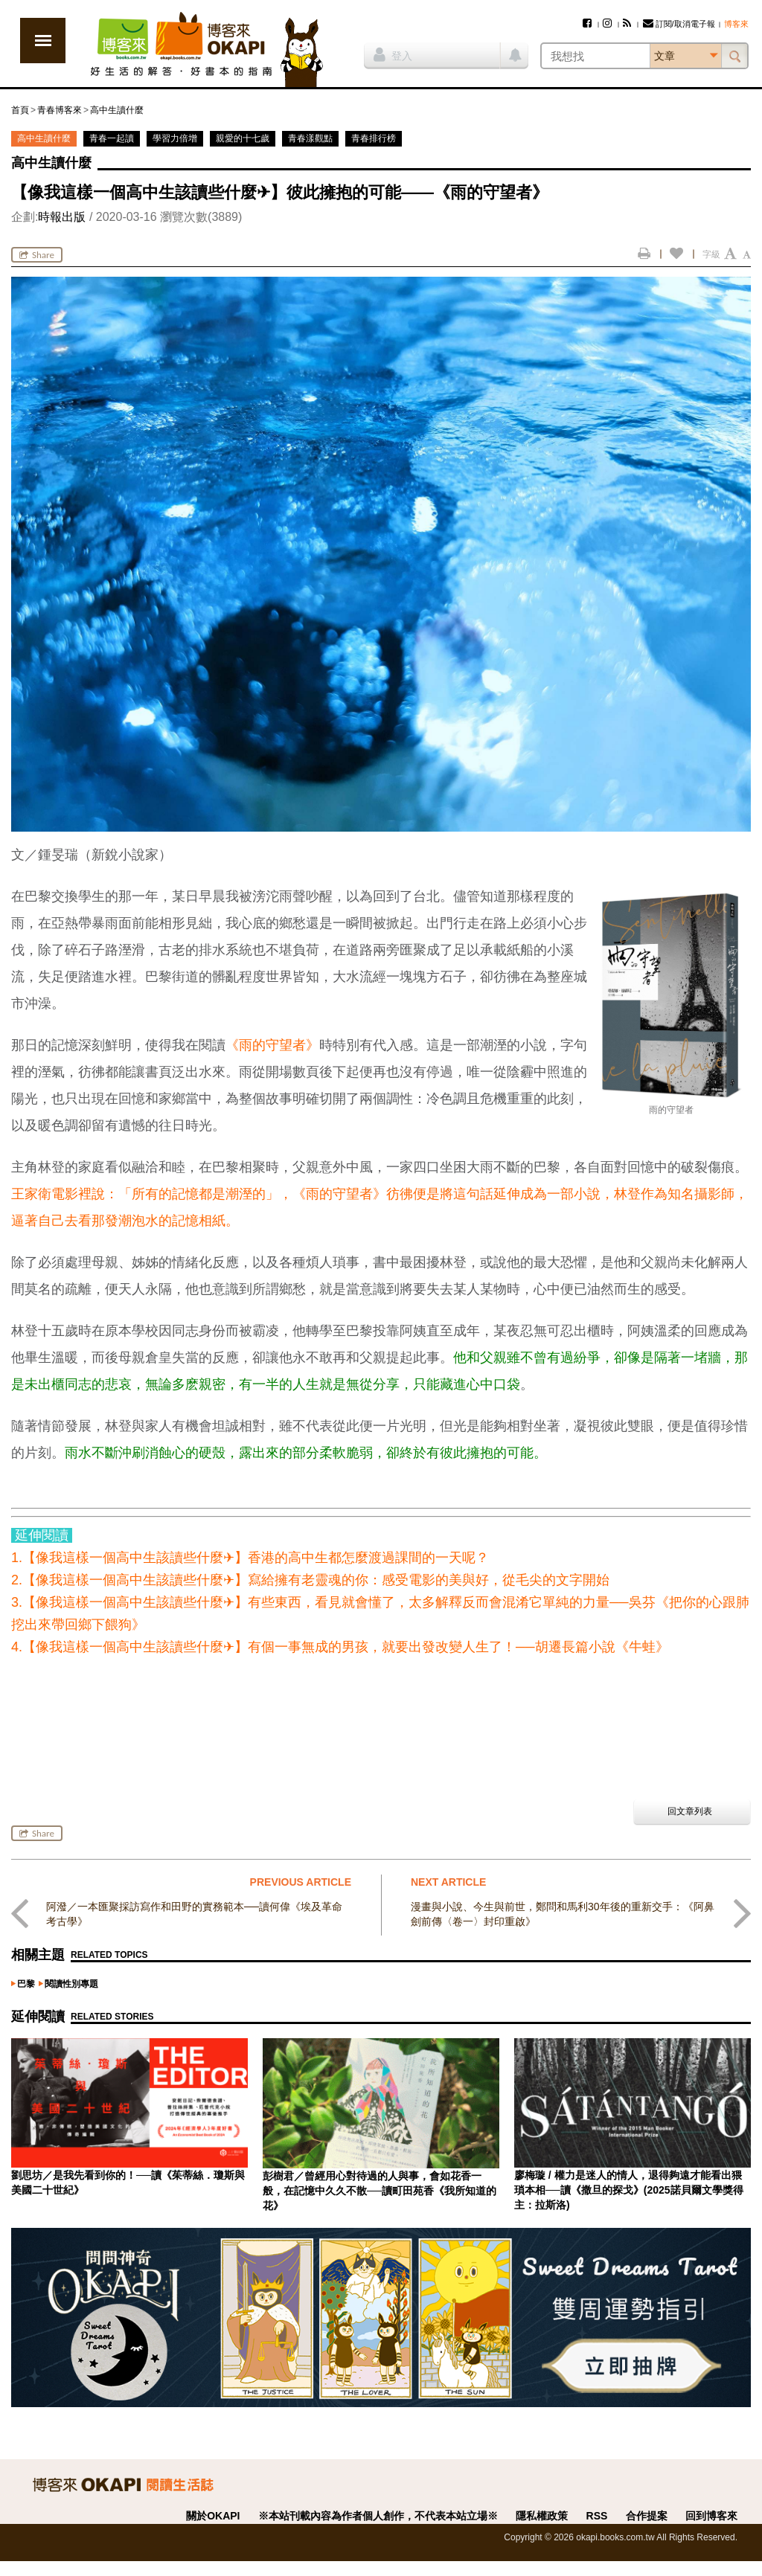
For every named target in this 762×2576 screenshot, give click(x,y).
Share (36, 254)
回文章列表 (689, 1811)
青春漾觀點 (310, 138)
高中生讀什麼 (117, 110)
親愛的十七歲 (242, 138)
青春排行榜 (373, 138)
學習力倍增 (175, 138)
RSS (597, 2516)
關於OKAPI (213, 2516)
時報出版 (62, 217)
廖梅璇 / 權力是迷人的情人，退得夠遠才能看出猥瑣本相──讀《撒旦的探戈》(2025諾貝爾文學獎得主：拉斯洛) (628, 2190)
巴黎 (26, 1984)
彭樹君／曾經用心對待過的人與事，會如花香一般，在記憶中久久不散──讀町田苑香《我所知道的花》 (379, 2191)
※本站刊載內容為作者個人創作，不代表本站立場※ (378, 2516)
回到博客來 (711, 2516)
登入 (393, 54)
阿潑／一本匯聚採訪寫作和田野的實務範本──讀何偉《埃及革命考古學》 (194, 1914)
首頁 (20, 110)
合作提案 (646, 2516)
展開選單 (42, 40)
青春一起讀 (111, 138)
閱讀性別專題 (71, 1984)
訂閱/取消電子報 (679, 23)
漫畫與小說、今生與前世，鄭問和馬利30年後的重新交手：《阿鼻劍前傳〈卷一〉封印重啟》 (562, 1914)
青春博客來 (59, 110)
